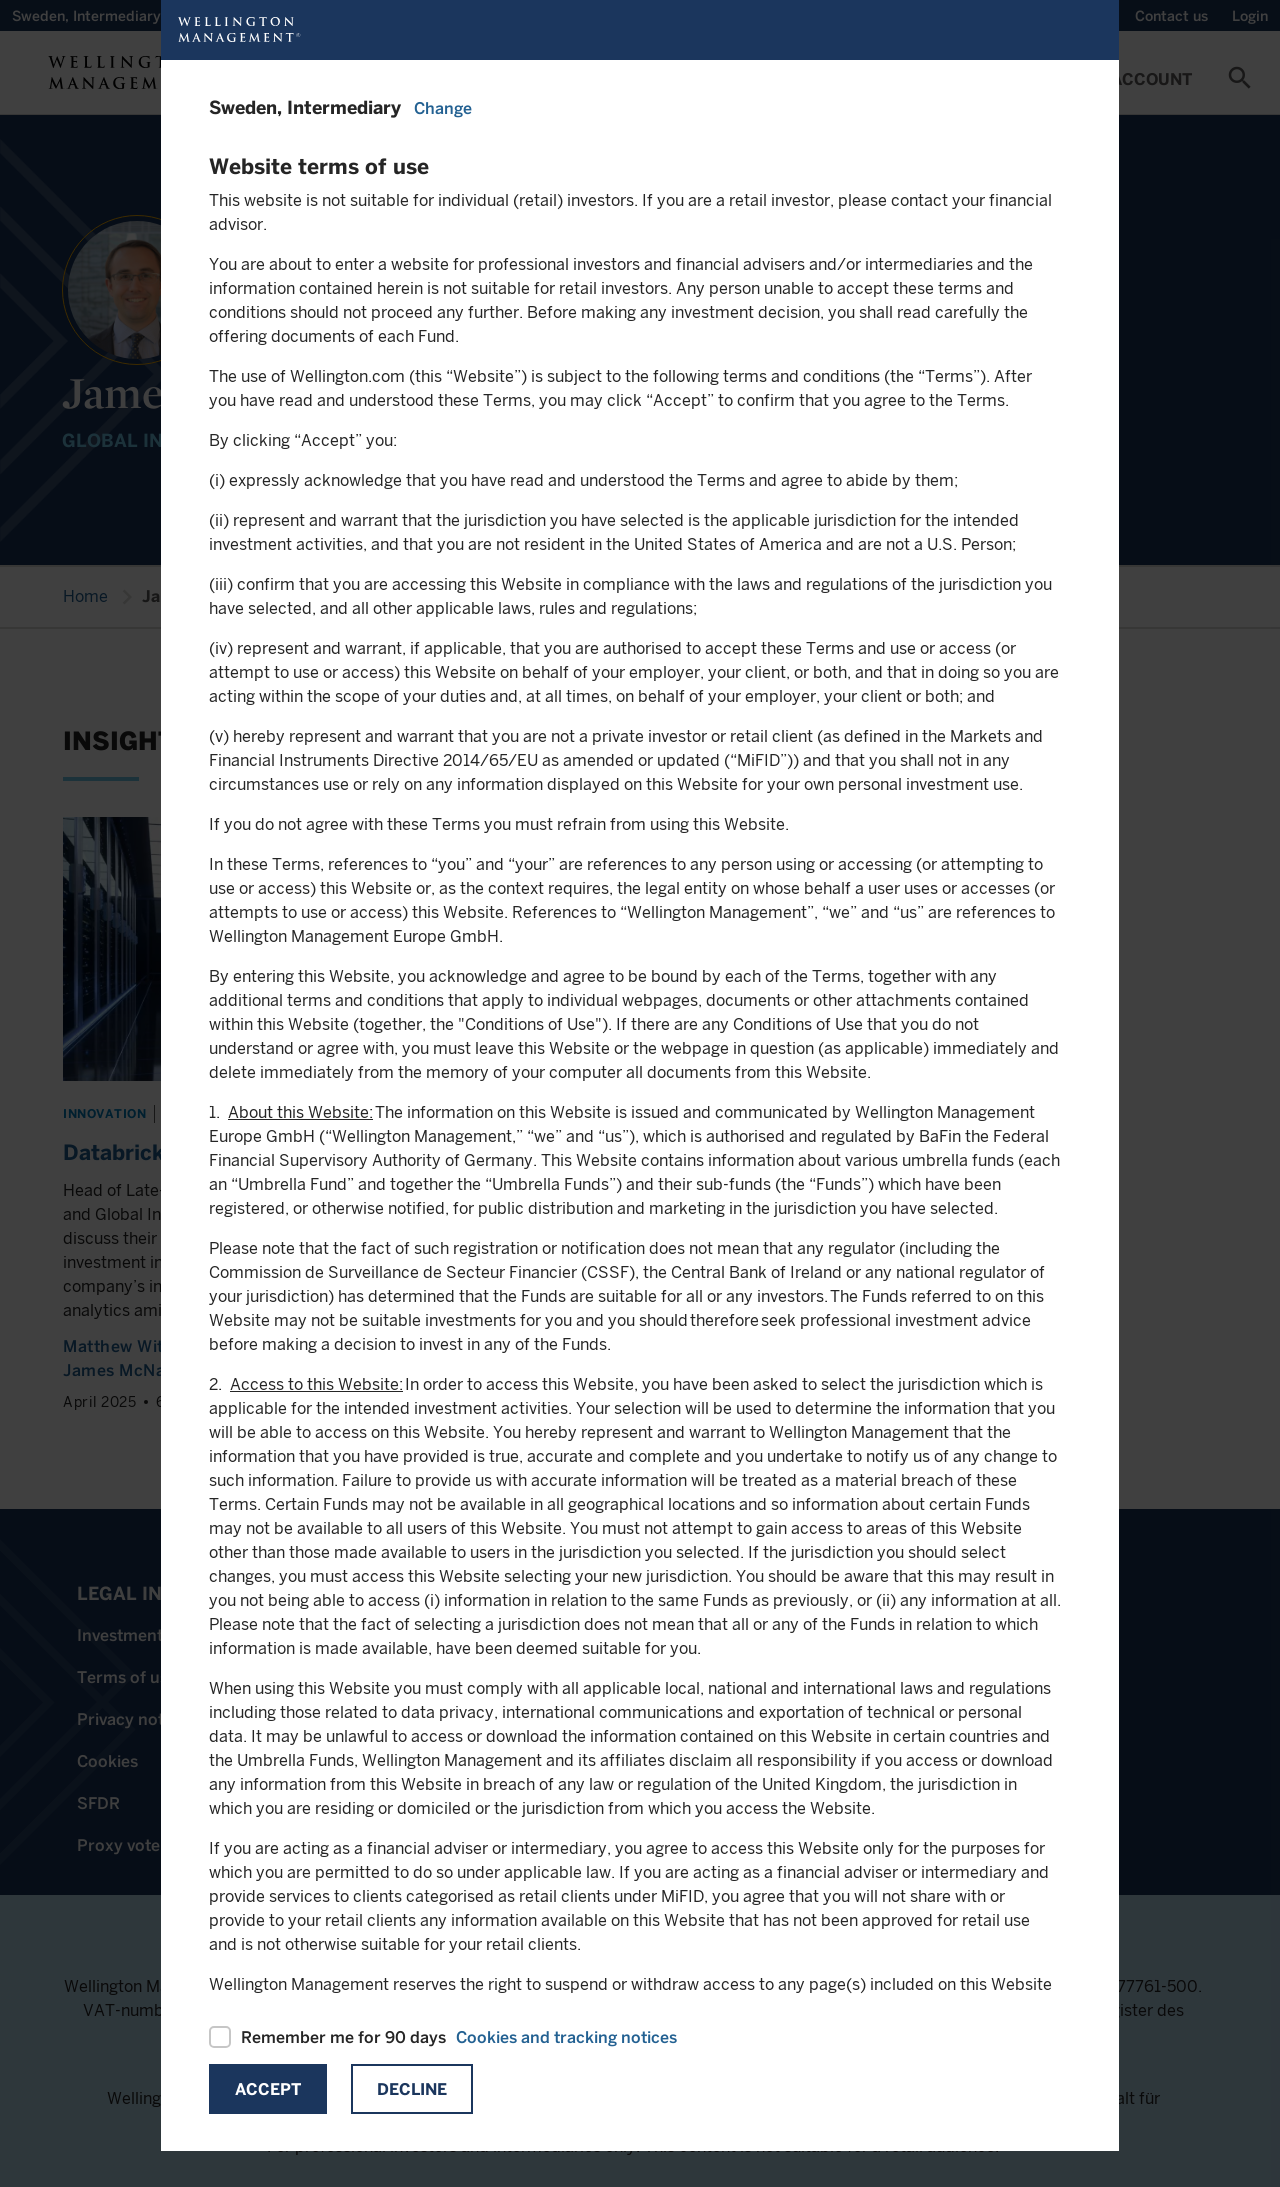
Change (443, 108)
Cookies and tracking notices (566, 2037)
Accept (268, 2089)
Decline (412, 2089)
